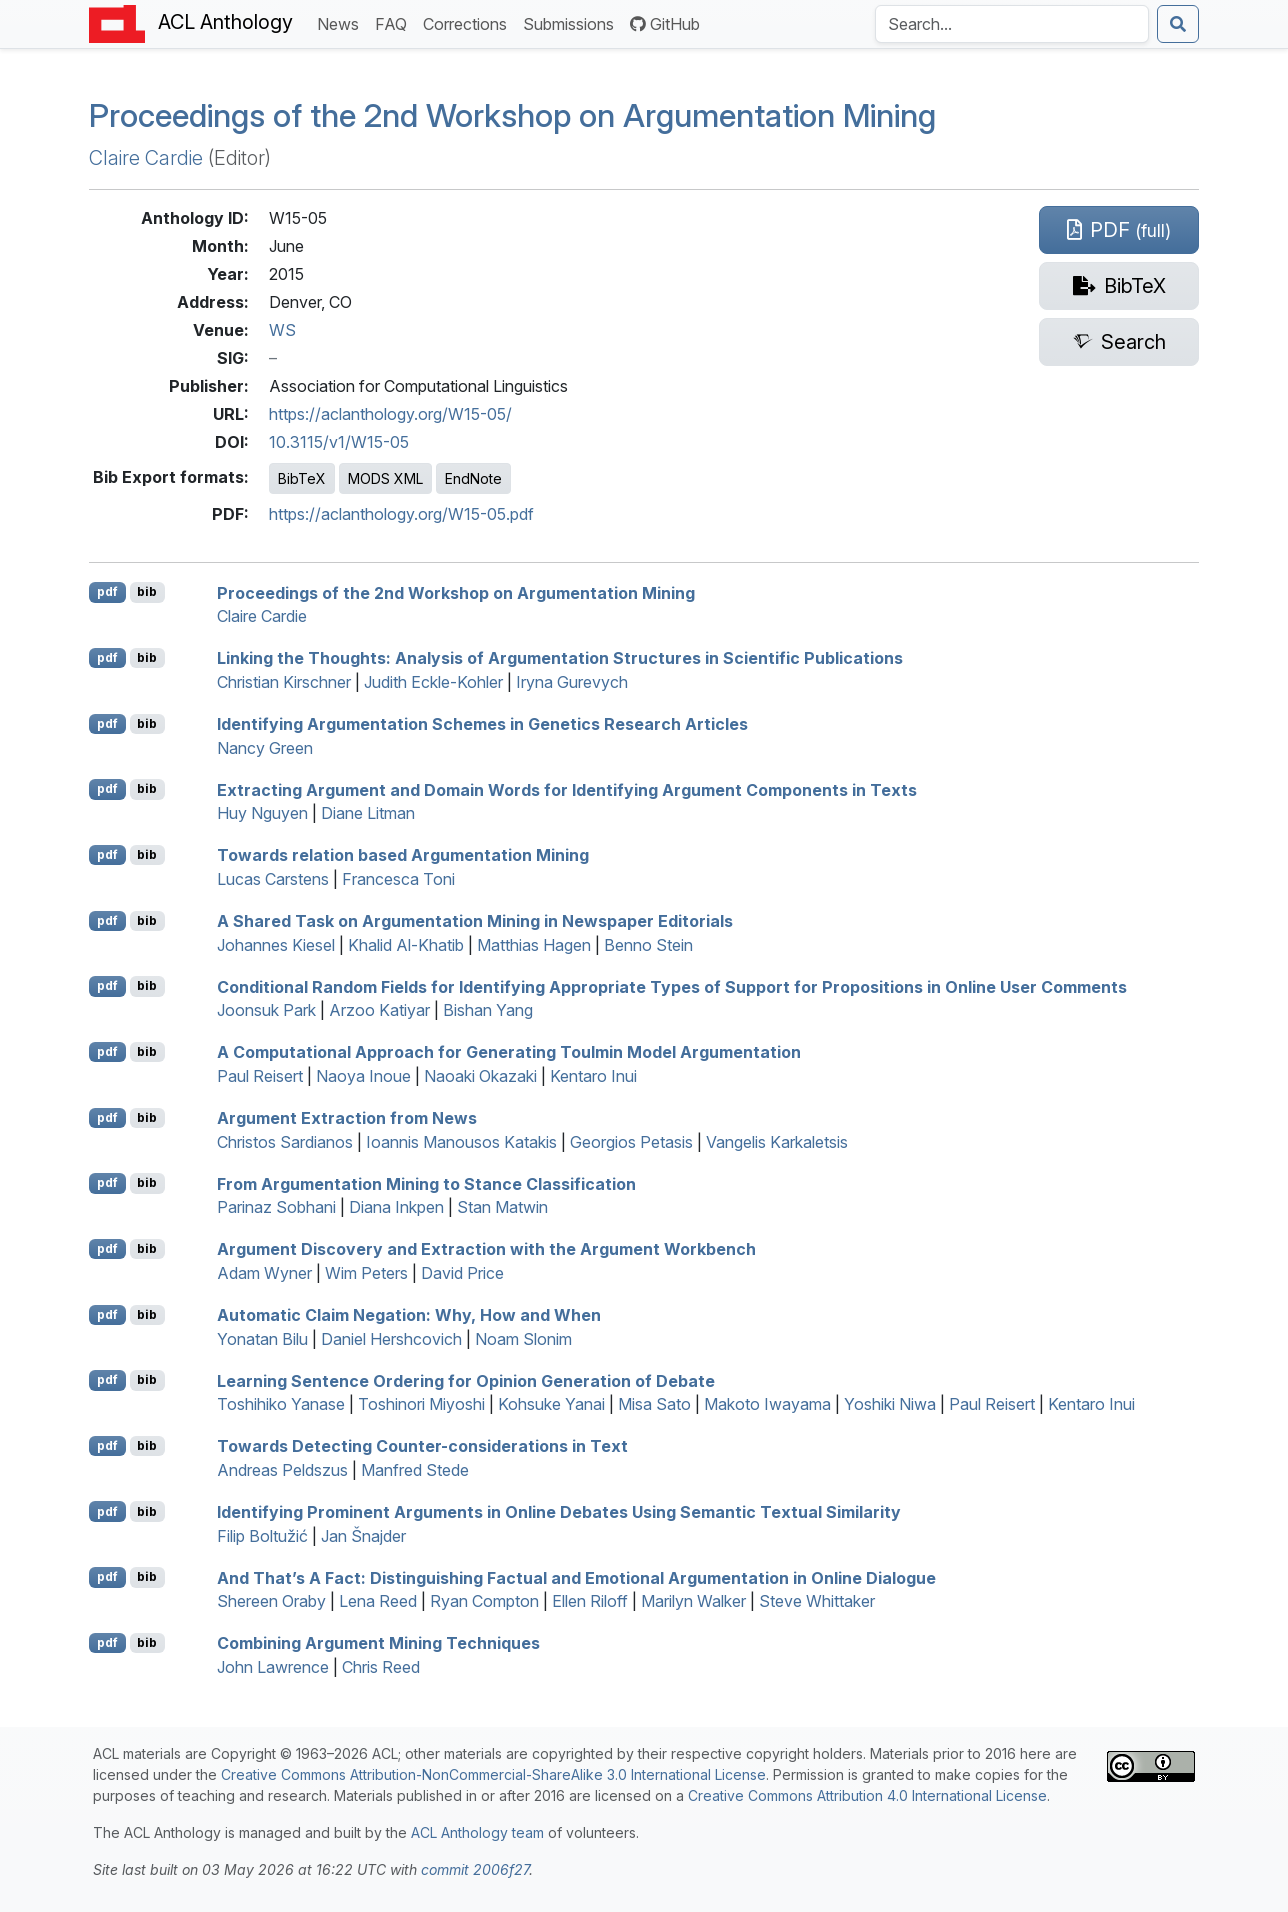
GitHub (665, 24)
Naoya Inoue (363, 1076)
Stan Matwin (502, 1207)
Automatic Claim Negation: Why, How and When (409, 1315)
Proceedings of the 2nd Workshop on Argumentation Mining (512, 115)
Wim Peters (366, 1273)
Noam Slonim (523, 1339)
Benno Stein (648, 945)
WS (282, 330)
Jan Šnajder (363, 1536)
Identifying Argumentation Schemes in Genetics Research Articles (482, 724)
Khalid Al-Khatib (406, 945)
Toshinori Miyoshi (421, 1404)
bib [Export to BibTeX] (147, 591)
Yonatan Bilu (262, 1339)
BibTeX (302, 478)
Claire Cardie (146, 158)
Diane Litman (368, 813)
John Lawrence (273, 1667)
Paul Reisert (260, 1076)
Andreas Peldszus (282, 1470)
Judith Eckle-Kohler (433, 682)
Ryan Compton (484, 1601)
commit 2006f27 (475, 1869)
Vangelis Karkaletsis (777, 1142)
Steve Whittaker (817, 1601)
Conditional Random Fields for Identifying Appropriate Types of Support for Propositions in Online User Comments (672, 986)
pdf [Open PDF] (107, 591)
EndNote (473, 478)
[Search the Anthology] (1012, 24)
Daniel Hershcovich (391, 1339)
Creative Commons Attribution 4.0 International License (867, 1795)
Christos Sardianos (285, 1142)
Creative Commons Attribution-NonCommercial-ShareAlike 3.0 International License (493, 1774)
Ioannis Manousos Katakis (461, 1142)
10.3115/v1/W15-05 (339, 442)
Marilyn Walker (693, 1601)
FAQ (395, 22)
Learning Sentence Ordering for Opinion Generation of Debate (466, 1380)
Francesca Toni (398, 879)
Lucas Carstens (273, 879)
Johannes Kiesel (276, 945)
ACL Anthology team (477, 1832)
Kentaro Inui (593, 1076)
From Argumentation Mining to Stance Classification (426, 1183)
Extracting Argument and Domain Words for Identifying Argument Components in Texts (567, 789)
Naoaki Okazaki (480, 1076)
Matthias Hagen (534, 945)
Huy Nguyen (262, 813)
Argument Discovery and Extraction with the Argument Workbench (486, 1249)
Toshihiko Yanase (281, 1404)
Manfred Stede (415, 1470)
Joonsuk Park (266, 1010)
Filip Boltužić (262, 1536)
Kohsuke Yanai (551, 1404)
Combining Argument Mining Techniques (378, 1643)
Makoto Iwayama (767, 1404)
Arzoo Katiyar (379, 1010)
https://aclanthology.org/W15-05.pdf (401, 514)
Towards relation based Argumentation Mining (403, 855)
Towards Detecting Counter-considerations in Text (422, 1446)
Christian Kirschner (284, 682)
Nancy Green (265, 748)
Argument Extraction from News (347, 1118)
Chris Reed (381, 1667)
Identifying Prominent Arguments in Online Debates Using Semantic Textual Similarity (559, 1512)
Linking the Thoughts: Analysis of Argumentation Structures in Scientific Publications (560, 658)
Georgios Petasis (631, 1142)
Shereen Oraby (271, 1601)
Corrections (469, 22)
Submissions (572, 22)
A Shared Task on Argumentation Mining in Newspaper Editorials (475, 921)
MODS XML (385, 478)
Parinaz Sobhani (276, 1207)
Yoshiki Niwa (890, 1404)
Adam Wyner (264, 1273)
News (342, 22)
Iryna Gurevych (572, 682)
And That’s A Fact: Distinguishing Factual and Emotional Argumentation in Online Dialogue (576, 1577)
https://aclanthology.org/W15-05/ (390, 414)
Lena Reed (378, 1601)
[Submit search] (1178, 24)
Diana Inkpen (396, 1207)
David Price (462, 1273)
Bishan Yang (488, 1010)
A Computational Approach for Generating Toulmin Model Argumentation (509, 1052)
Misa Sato (654, 1404)
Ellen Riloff (590, 1601)
